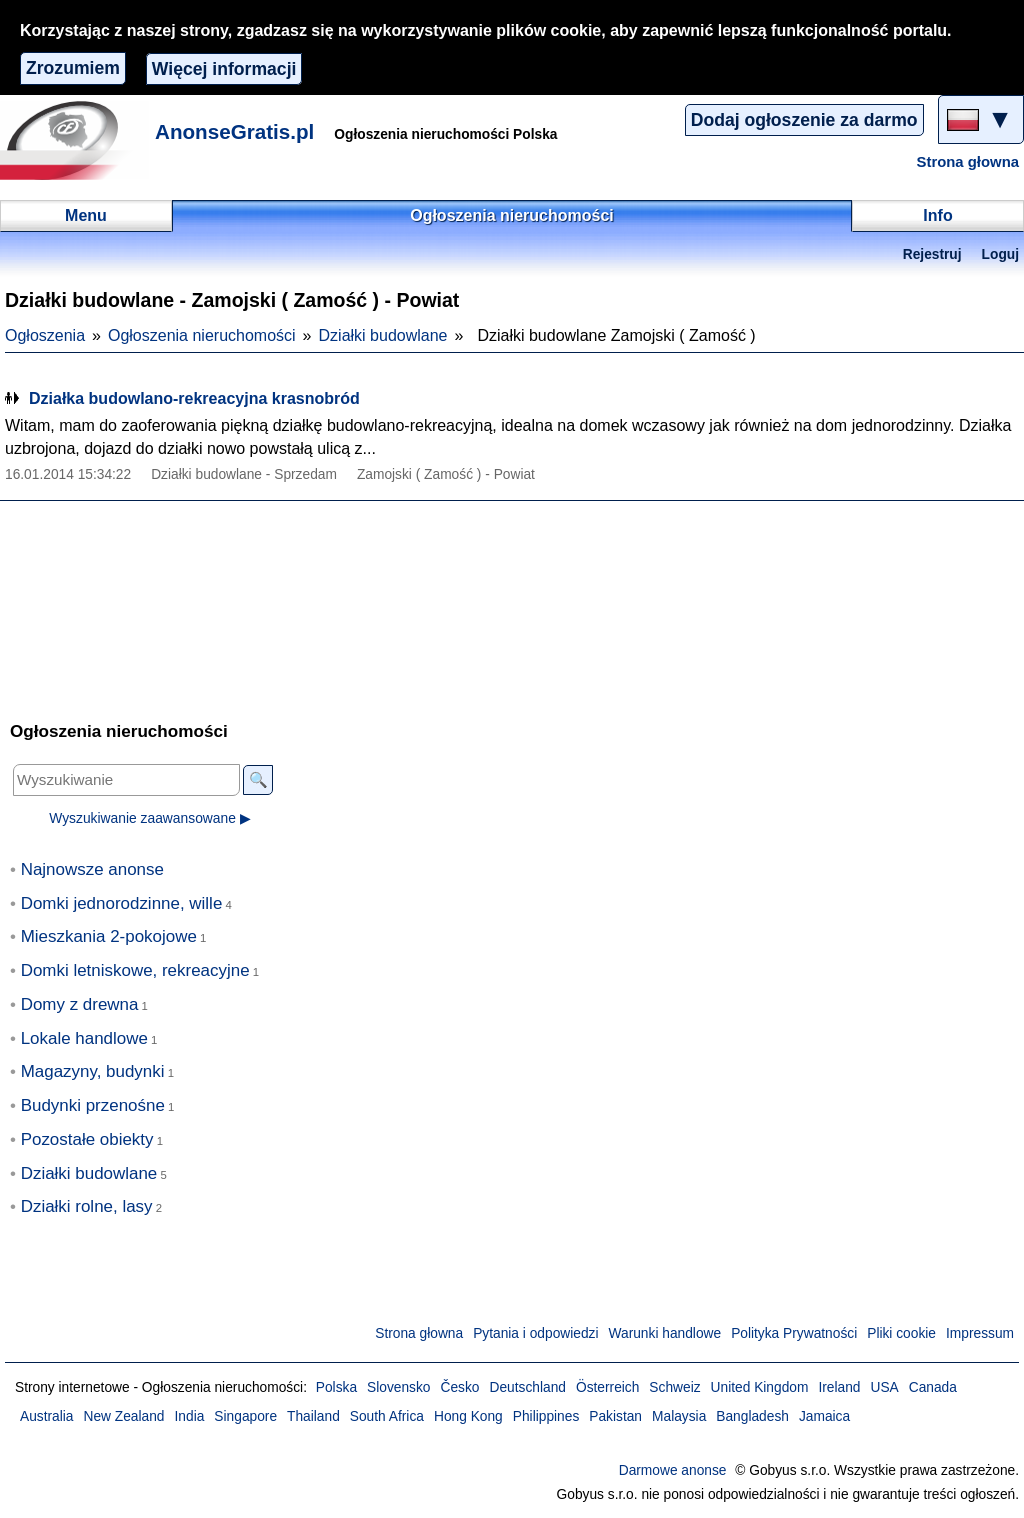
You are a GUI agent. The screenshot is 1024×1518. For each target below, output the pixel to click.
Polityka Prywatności (794, 1333)
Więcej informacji (224, 69)
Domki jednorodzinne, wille (122, 903)
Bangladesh (752, 1416)
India (190, 1416)
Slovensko (398, 1387)
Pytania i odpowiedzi (535, 1333)
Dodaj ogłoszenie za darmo (804, 120)
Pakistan (615, 1416)
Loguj (1000, 254)
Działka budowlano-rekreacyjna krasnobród (194, 398)
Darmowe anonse (673, 1470)
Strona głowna (968, 162)
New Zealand (124, 1416)
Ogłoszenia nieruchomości (202, 335)
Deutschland (528, 1387)
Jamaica (824, 1416)
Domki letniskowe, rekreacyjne (135, 970)
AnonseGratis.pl (234, 131)
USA (884, 1387)
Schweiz (674, 1387)
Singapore (245, 1416)
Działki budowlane (383, 335)
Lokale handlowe (84, 1038)
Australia (47, 1416)
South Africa (387, 1416)
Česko (460, 1387)
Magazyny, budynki (93, 1071)
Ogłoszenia (45, 335)
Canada (933, 1387)
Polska (336, 1387)
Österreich (607, 1387)
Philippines (546, 1416)
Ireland (839, 1387)
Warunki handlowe (665, 1333)
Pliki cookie (901, 1333)
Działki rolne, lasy (87, 1206)
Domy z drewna (80, 1004)
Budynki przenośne (93, 1105)
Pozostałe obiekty (87, 1139)
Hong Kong (468, 1416)
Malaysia (679, 1416)
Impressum (980, 1333)
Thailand (313, 1416)
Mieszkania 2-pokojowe (109, 936)
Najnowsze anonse (92, 869)
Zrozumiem (73, 68)
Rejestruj (932, 254)
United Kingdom (760, 1387)
